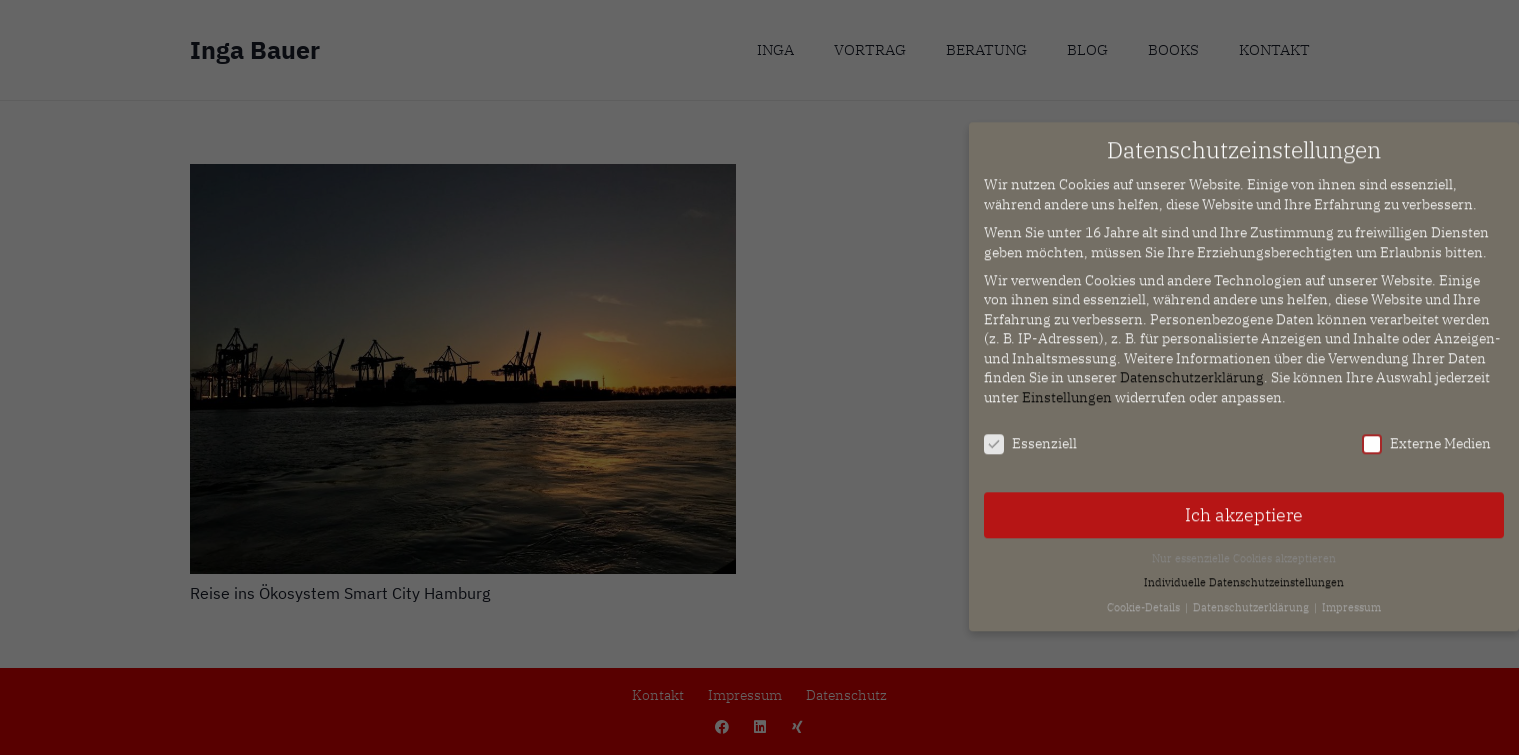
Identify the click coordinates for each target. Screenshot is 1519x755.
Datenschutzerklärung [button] (1252, 597)
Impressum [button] (1351, 597)
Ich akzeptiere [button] (1244, 504)
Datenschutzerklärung (1192, 368)
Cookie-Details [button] (1145, 597)
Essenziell (1030, 434)
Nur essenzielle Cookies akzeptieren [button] (1244, 548)
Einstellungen (1067, 388)
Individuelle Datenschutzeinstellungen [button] (1244, 573)
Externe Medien (1426, 434)
